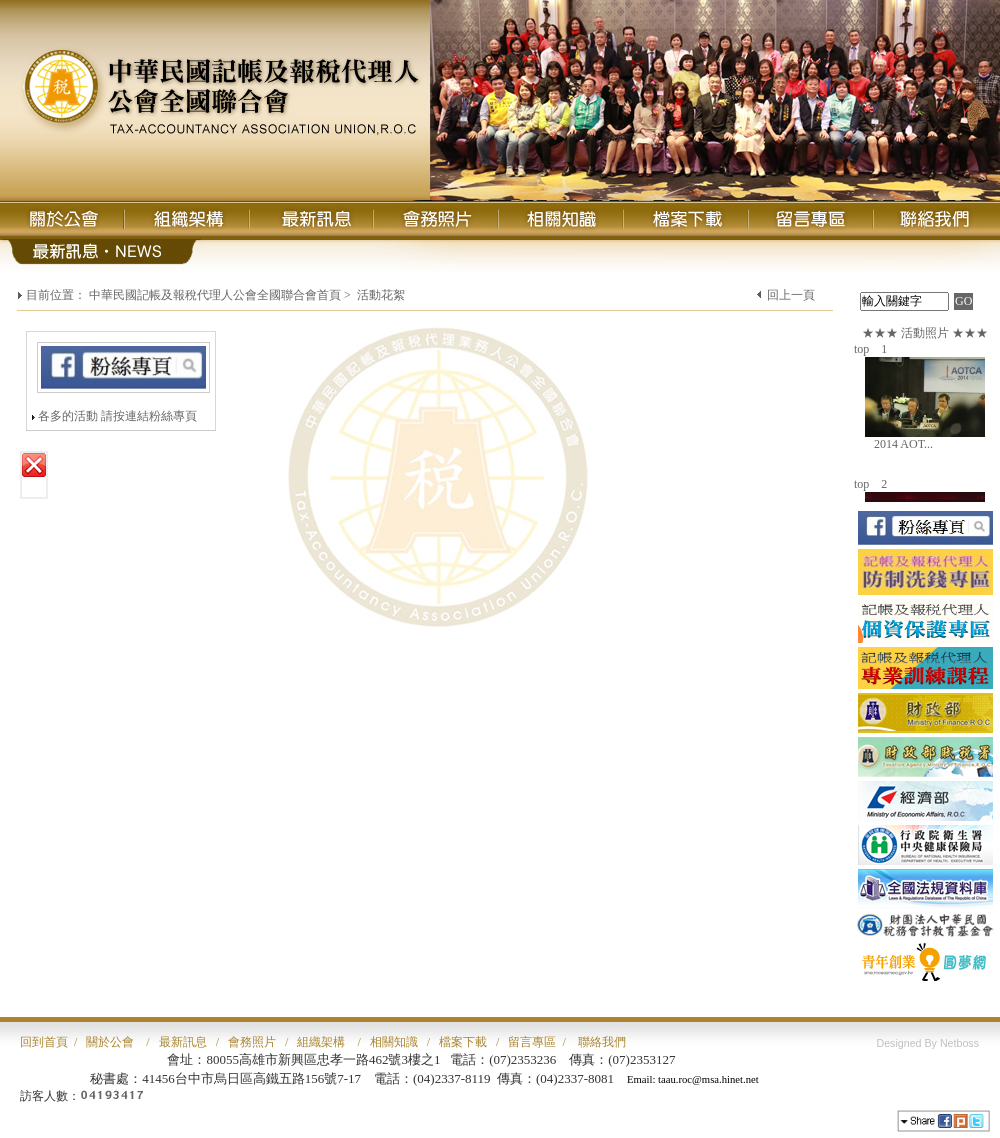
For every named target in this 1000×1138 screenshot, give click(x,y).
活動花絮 (381, 295)
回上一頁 (791, 295)
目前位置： (56, 295)
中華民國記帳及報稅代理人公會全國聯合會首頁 (215, 295)
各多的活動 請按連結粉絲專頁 (117, 416)
